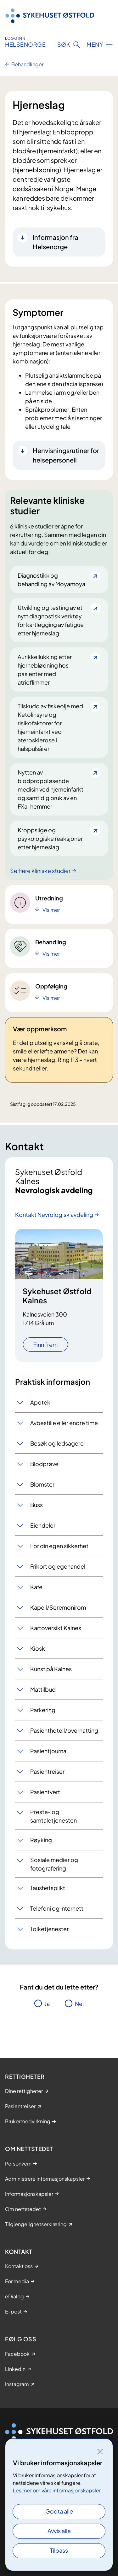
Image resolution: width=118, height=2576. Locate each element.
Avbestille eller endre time (64, 1422)
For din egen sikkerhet (59, 1545)
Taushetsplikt (47, 1887)
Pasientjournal (49, 1750)
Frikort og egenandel (57, 1566)
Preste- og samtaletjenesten (53, 1816)
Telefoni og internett (56, 1908)
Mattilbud (43, 1689)
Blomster (42, 1484)
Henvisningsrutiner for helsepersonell (66, 455)
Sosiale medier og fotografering (54, 1864)
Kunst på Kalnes (51, 1668)
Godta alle (59, 2511)
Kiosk (37, 1648)
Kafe (36, 1586)
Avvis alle (59, 2530)
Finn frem (45, 1344)
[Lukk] (100, 2451)
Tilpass (59, 2550)
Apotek (40, 1402)
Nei (79, 2003)
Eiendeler (42, 1525)
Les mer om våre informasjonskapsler (57, 2490)
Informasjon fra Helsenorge (55, 242)
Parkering (42, 1709)
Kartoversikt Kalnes (55, 1627)
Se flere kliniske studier (40, 870)
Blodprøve (44, 1463)
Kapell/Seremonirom (58, 1607)
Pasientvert (45, 1791)
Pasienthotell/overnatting (64, 1730)
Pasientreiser (47, 1771)
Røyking (41, 1839)
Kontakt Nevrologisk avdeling (54, 1214)
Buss (36, 1504)
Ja (47, 2003)
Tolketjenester (49, 1928)
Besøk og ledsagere (57, 1443)
